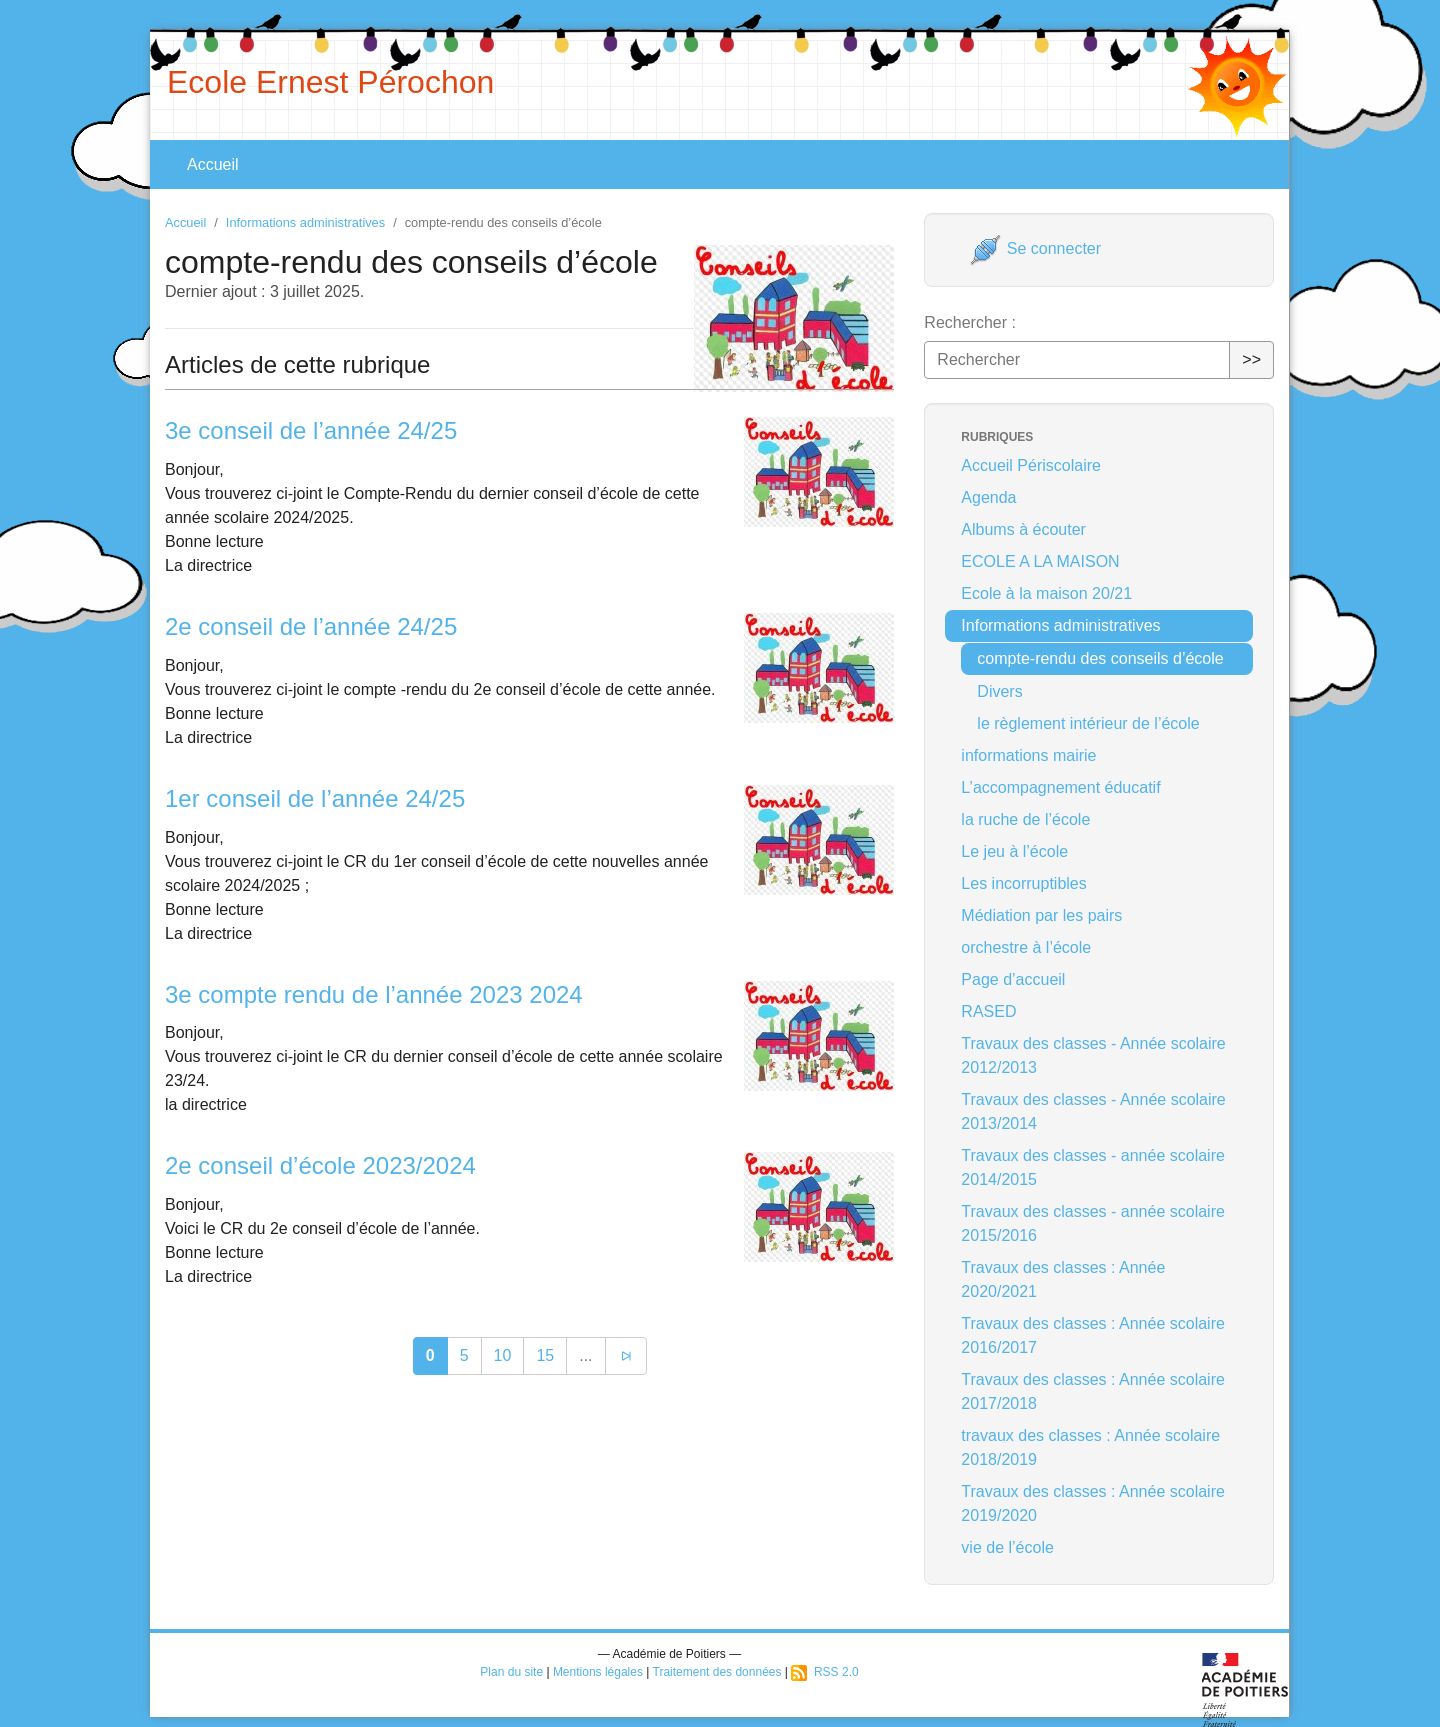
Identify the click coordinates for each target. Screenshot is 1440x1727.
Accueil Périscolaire (1031, 465)
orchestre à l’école (1026, 947)
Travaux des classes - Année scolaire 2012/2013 (1093, 1055)
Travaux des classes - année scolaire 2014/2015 (1093, 1167)
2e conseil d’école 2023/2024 (320, 1165)
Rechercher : (970, 322)
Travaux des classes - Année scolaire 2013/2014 (1093, 1111)
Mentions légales (598, 1672)
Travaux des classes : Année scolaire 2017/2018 (1093, 1391)
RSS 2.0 (824, 1672)
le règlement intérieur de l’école (1088, 723)
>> (1251, 359)
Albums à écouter (1023, 529)
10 (503, 1355)
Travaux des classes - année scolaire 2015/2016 (1093, 1223)
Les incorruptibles (1023, 883)
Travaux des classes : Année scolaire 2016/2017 (1093, 1335)
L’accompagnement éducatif (1060, 787)
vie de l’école (1007, 1547)
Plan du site (511, 1672)
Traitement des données (717, 1672)
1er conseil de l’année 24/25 (315, 798)
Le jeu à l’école (1014, 851)
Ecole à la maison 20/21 (1046, 593)
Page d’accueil (1013, 979)
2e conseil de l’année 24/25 (311, 626)
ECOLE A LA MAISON (1040, 561)
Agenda (988, 497)
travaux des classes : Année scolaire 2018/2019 (1090, 1447)
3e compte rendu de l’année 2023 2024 (374, 994)
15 (545, 1355)
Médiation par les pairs (1041, 915)
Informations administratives (305, 222)
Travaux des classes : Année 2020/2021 (1063, 1279)
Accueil (213, 164)
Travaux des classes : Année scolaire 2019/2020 (1093, 1503)
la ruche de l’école (1025, 819)
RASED (988, 1011)
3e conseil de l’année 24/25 (311, 430)
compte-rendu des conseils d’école (1100, 658)
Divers (999, 691)
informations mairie (1028, 755)
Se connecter (1035, 248)
